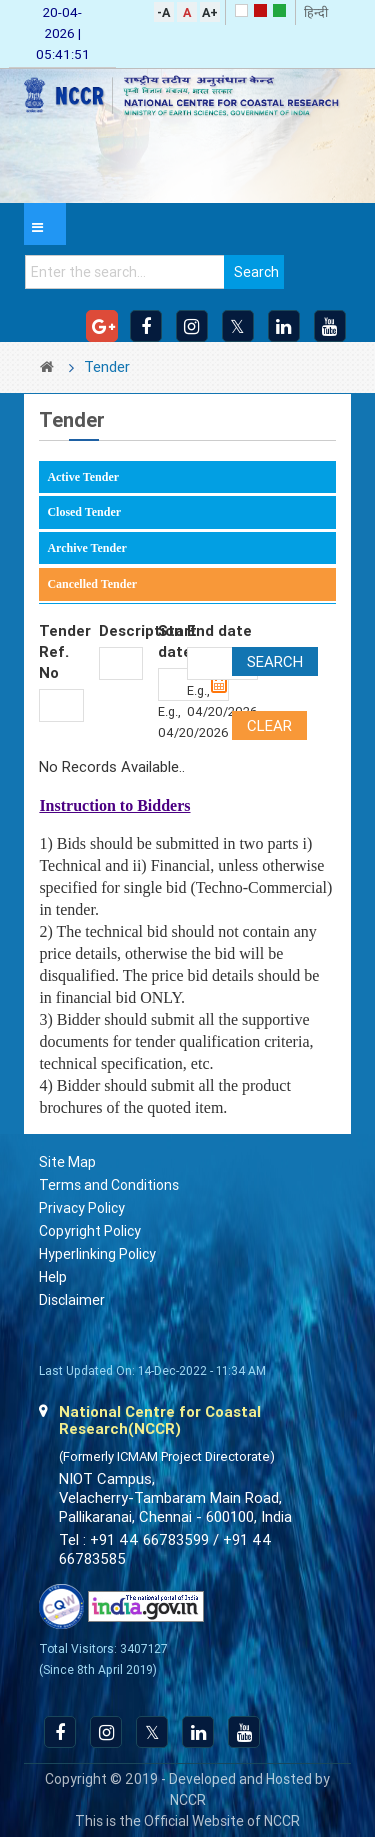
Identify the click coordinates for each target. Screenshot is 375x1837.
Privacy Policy (82, 1208)
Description (121, 631)
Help (53, 1277)
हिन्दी (316, 12)
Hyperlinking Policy (97, 1254)
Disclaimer (72, 1300)
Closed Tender (84, 512)
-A (163, 12)
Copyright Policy (90, 1231)
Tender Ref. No (61, 652)
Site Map (67, 1162)
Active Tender (83, 477)
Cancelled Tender (92, 584)
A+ (210, 12)
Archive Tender (86, 548)
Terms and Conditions (109, 1185)
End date (219, 631)
